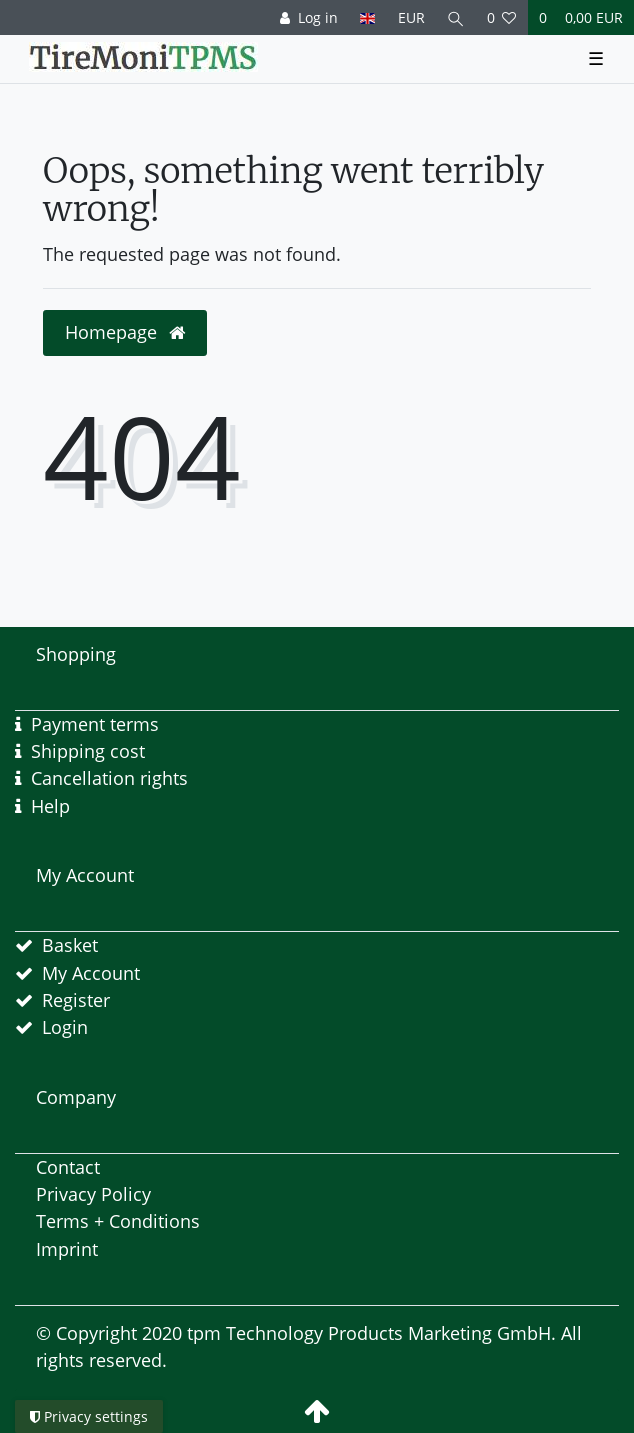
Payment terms (95, 724)
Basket (70, 945)
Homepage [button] (125, 332)
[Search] (456, 17)
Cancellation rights (109, 778)
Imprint (67, 1249)
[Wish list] (502, 17)
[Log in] (309, 17)
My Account (91, 973)
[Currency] (410, 17)
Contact (68, 1167)
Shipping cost (88, 751)
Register (76, 1000)
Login (65, 1027)
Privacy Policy (93, 1194)
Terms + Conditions (118, 1221)
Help (50, 806)
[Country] (367, 17)
